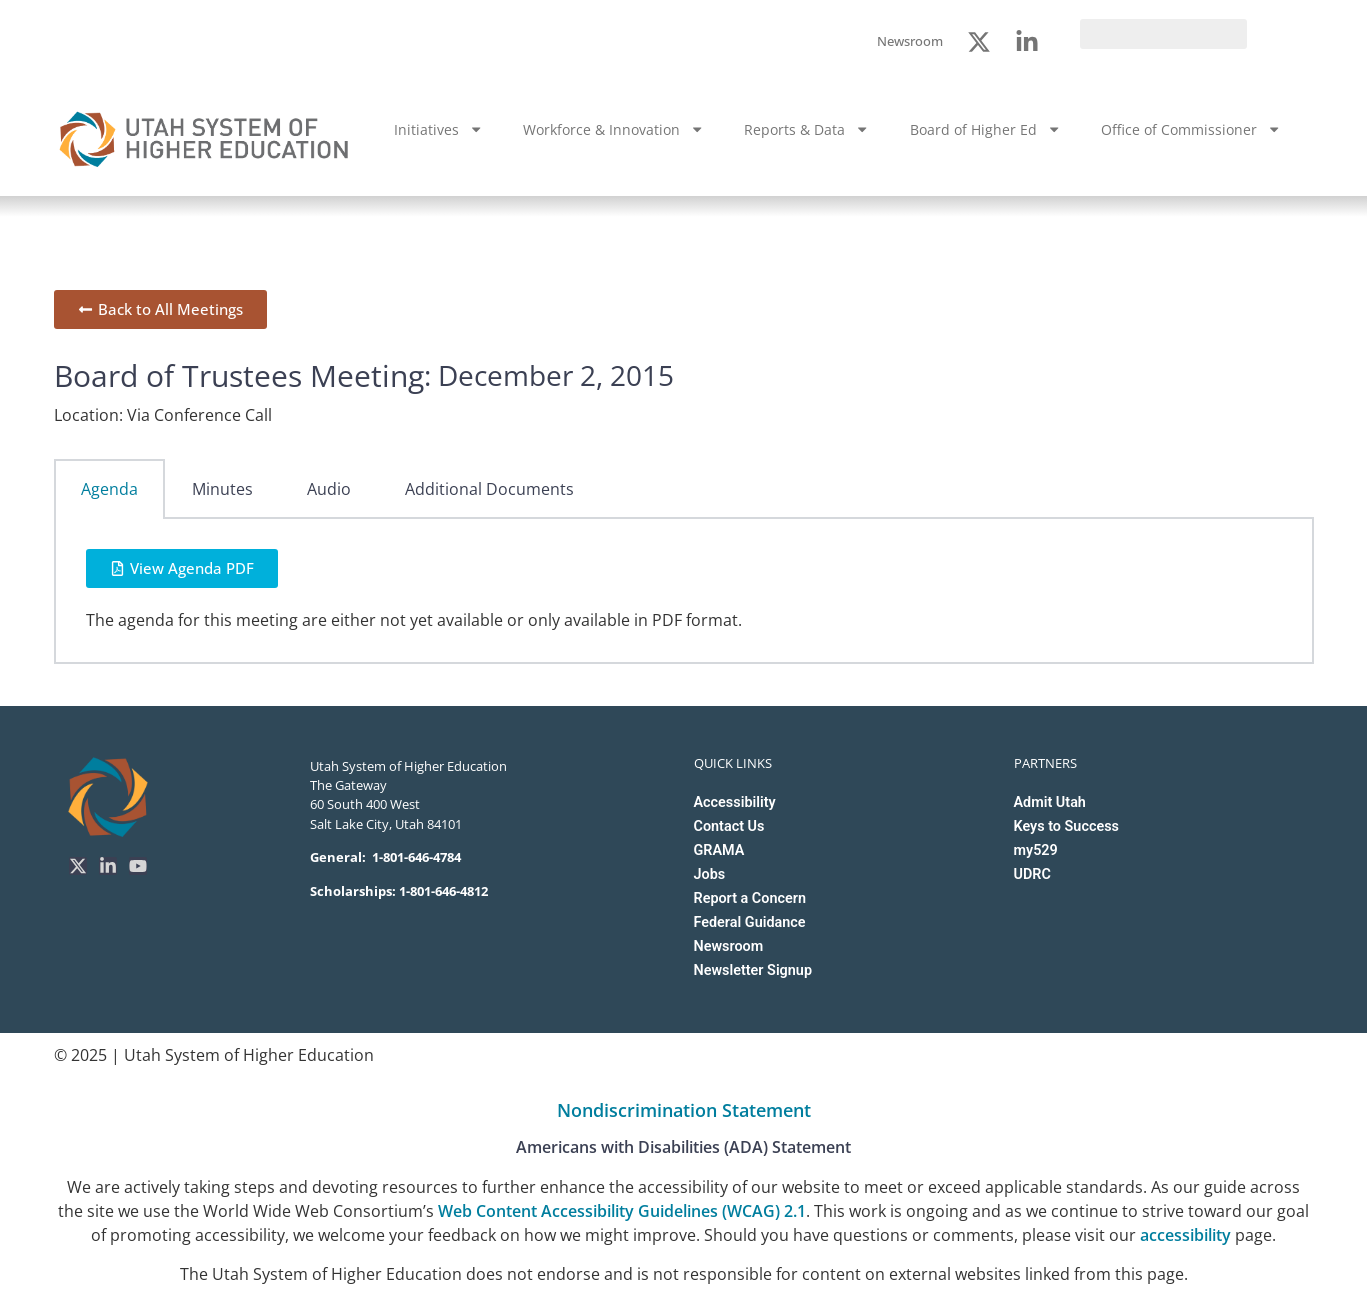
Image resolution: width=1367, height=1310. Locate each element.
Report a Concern (750, 898)
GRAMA (719, 850)
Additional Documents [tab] (489, 489)
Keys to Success (1066, 826)
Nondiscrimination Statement (684, 1110)
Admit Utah (1050, 802)
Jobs (710, 874)
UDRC (1032, 874)
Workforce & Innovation (613, 129)
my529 (1036, 850)
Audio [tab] (329, 489)
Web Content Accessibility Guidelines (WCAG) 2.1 (622, 1211)
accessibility (1185, 1235)
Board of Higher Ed (985, 129)
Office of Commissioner (1191, 129)
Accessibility (735, 802)
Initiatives (438, 129)
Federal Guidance (750, 922)
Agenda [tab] (109, 489)
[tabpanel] (684, 591)
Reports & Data (806, 129)
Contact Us (729, 826)
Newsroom (729, 946)
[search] (1163, 34)
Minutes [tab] (222, 489)
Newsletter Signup (753, 970)
